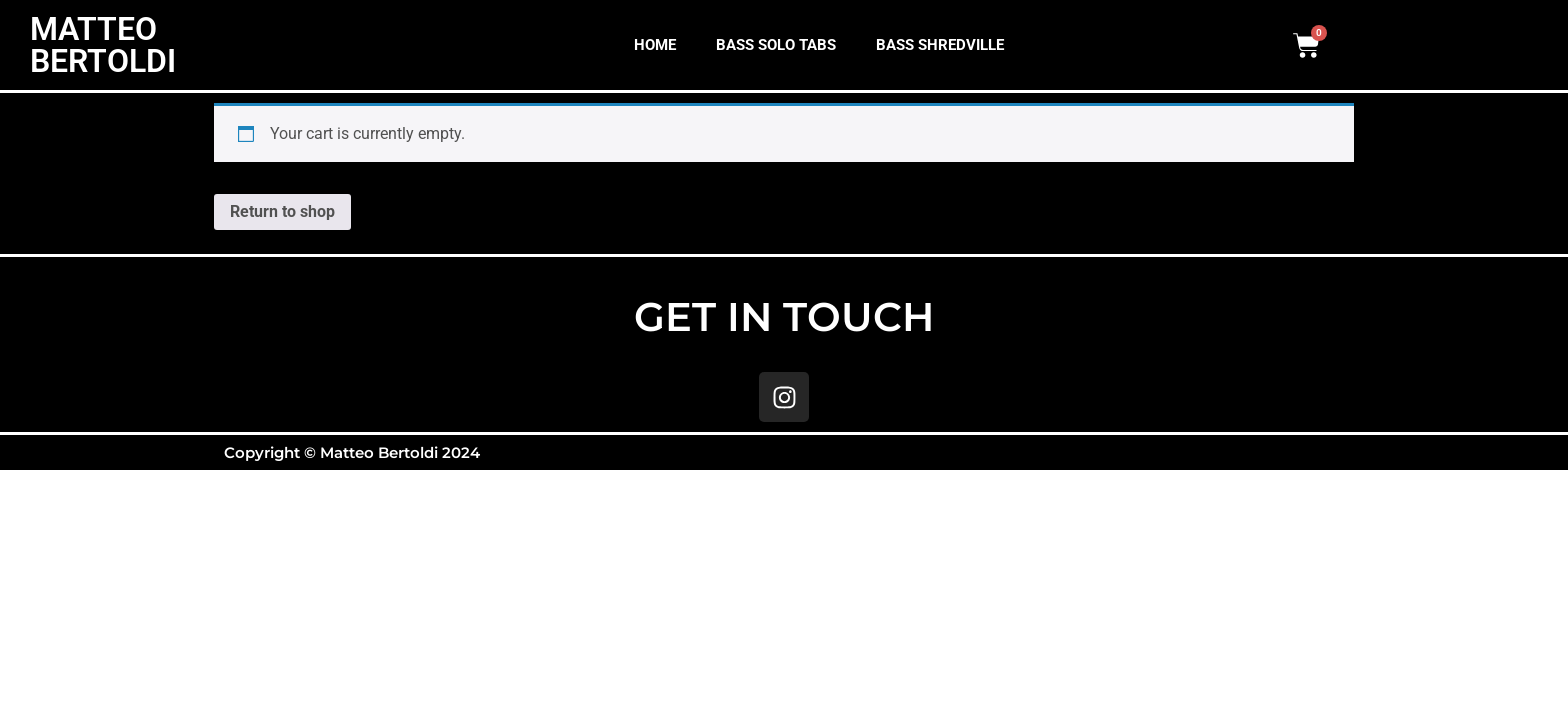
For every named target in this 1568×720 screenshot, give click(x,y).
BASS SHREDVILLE (940, 45)
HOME (655, 45)
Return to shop (282, 211)
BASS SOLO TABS (776, 45)
